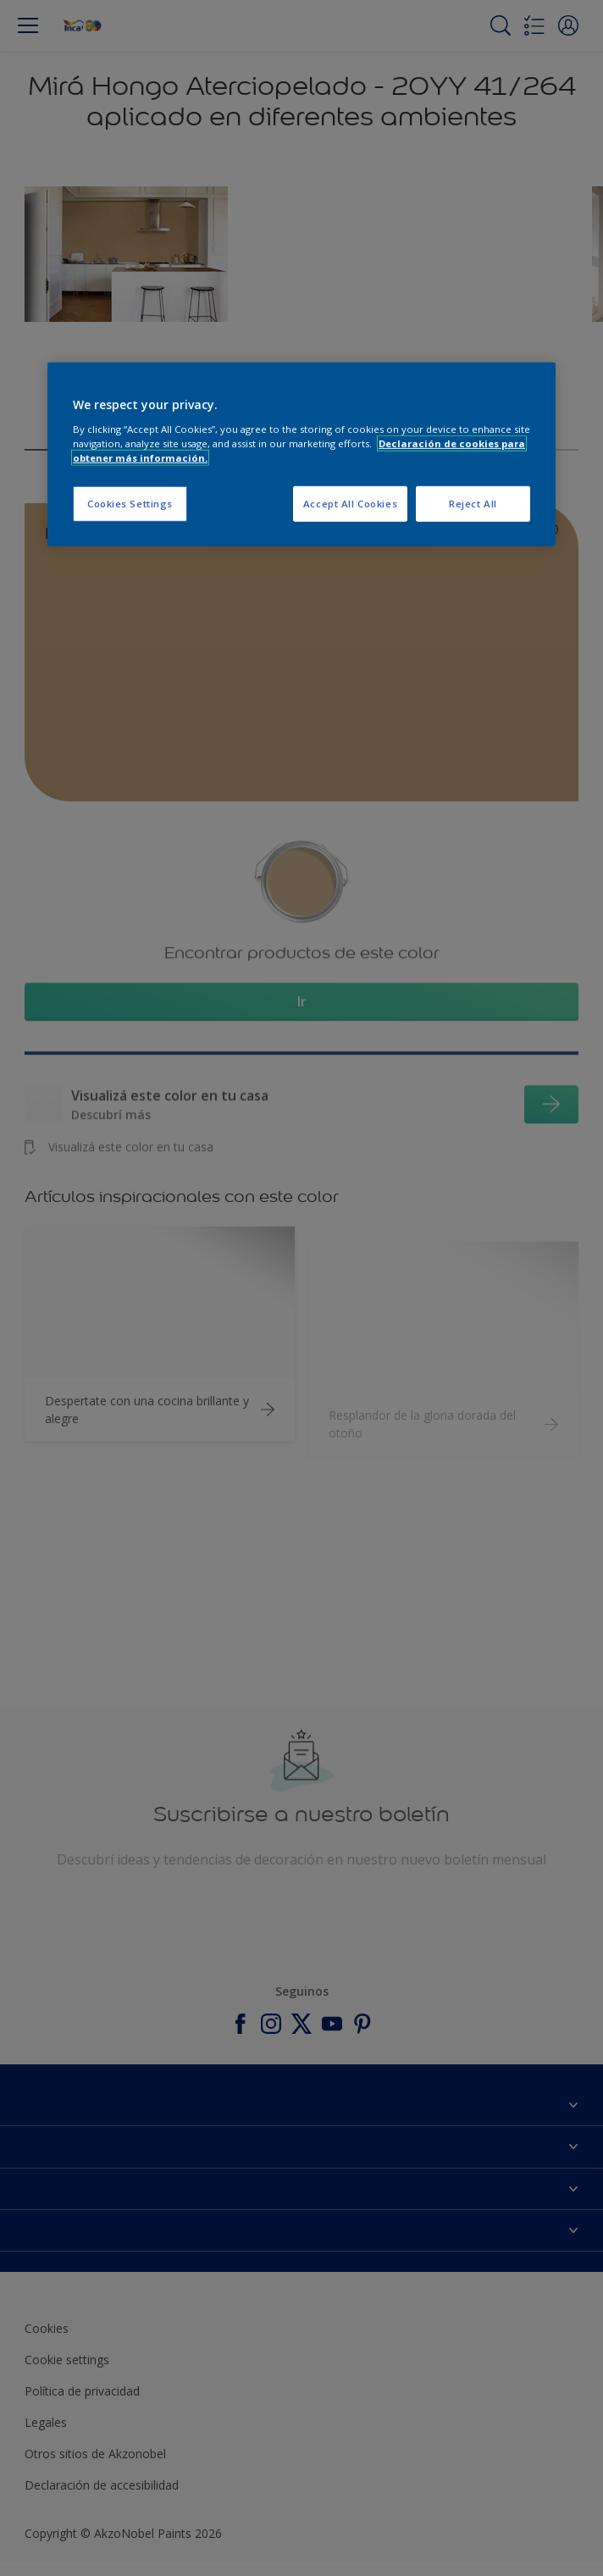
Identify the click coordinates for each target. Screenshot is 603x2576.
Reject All (473, 503)
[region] (301, 454)
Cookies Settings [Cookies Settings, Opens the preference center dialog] (130, 503)
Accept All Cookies (350, 503)
